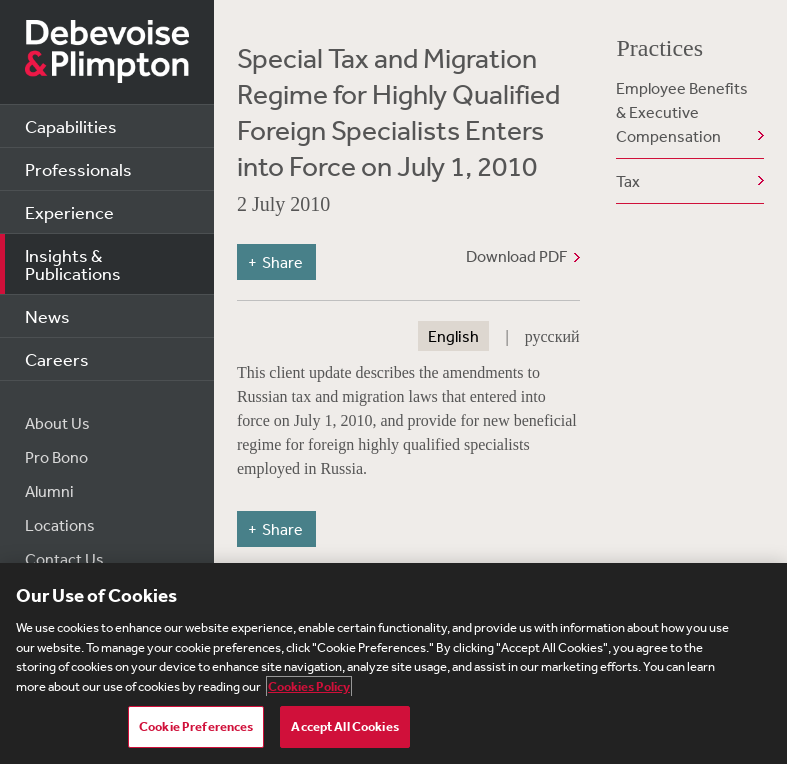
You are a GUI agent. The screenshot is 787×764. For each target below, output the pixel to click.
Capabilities (71, 126)
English (453, 336)
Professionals (78, 169)
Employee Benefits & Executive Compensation (682, 112)
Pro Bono (56, 457)
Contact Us (64, 559)
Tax (628, 181)
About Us (57, 423)
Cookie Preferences (196, 726)
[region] (393, 663)
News (47, 316)
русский (552, 336)
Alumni (49, 491)
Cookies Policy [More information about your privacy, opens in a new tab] (309, 686)
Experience (69, 212)
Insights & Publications (73, 264)
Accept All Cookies (344, 726)
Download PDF (516, 256)
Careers (57, 359)
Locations (60, 525)
